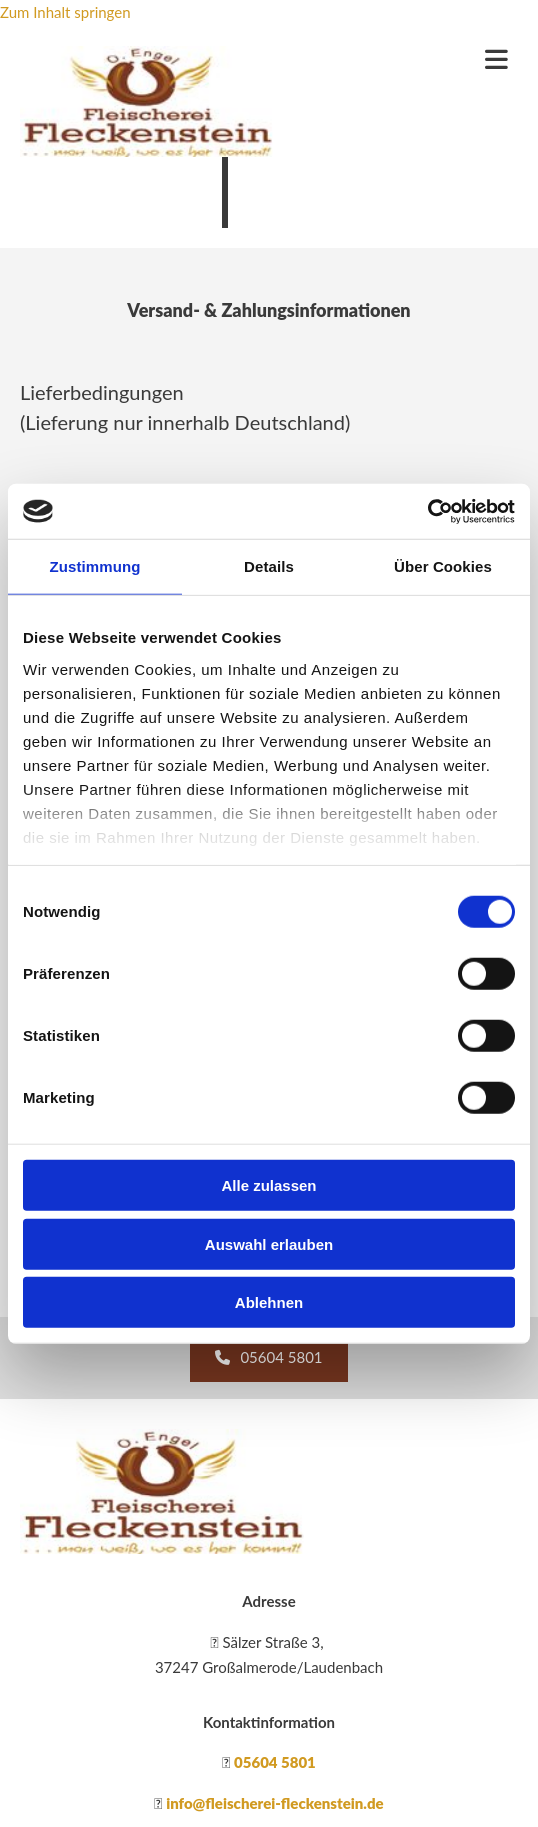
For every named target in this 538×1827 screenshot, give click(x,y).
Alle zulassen (268, 1185)
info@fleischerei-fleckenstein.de (275, 1803)
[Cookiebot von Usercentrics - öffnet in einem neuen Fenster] (427, 511)
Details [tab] (269, 566)
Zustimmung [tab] (95, 566)
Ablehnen (269, 1302)
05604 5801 (275, 1762)
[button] (268, 1358)
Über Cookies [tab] (443, 566)
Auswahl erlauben (269, 1243)
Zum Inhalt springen (65, 12)
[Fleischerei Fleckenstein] (162, 1548)
